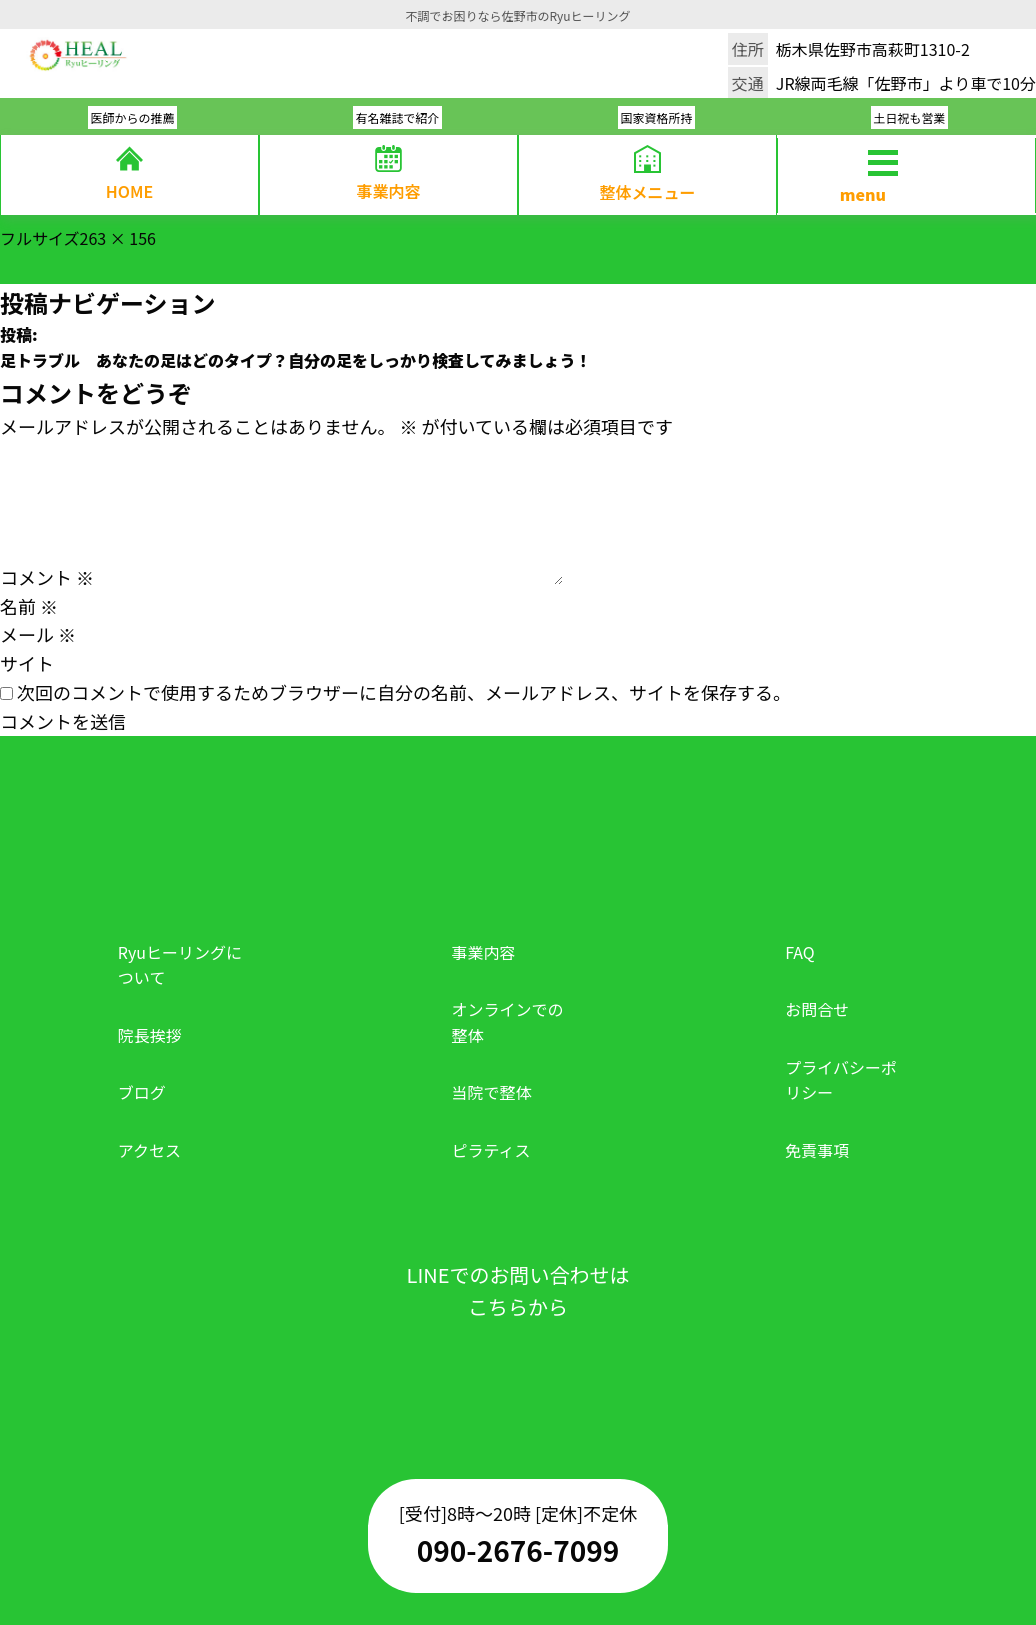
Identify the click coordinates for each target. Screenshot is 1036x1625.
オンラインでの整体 (508, 1022)
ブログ (142, 1092)
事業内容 (484, 952)
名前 (29, 606)
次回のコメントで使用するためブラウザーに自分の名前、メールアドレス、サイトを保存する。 (404, 692)
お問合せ (817, 1009)
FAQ (800, 952)
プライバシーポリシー (841, 1080)
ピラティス (491, 1150)
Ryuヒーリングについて (180, 965)
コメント (47, 577)
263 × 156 (118, 238)
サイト (27, 663)
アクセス (149, 1150)
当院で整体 (492, 1092)
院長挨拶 (150, 1035)
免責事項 (817, 1150)
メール (38, 634)
